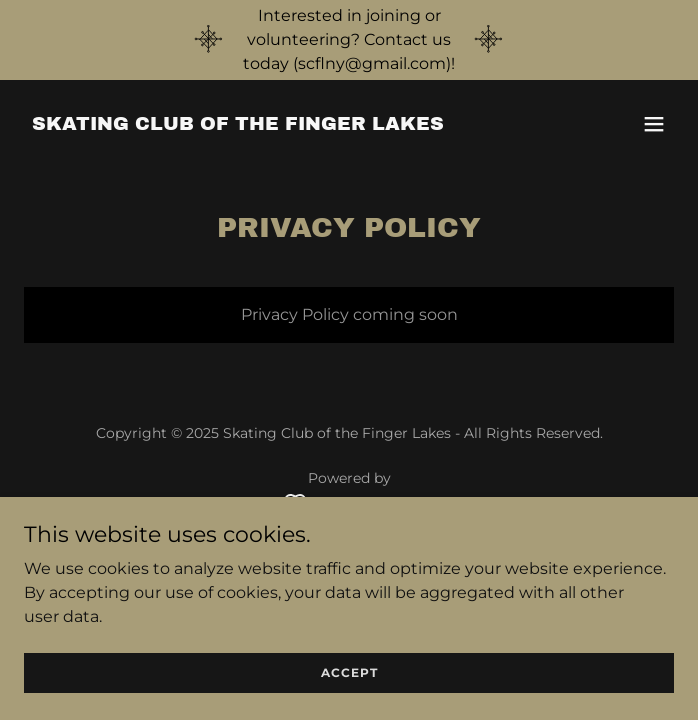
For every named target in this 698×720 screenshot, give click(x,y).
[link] (238, 124)
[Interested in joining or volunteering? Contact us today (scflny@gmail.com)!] (349, 40)
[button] (654, 124)
